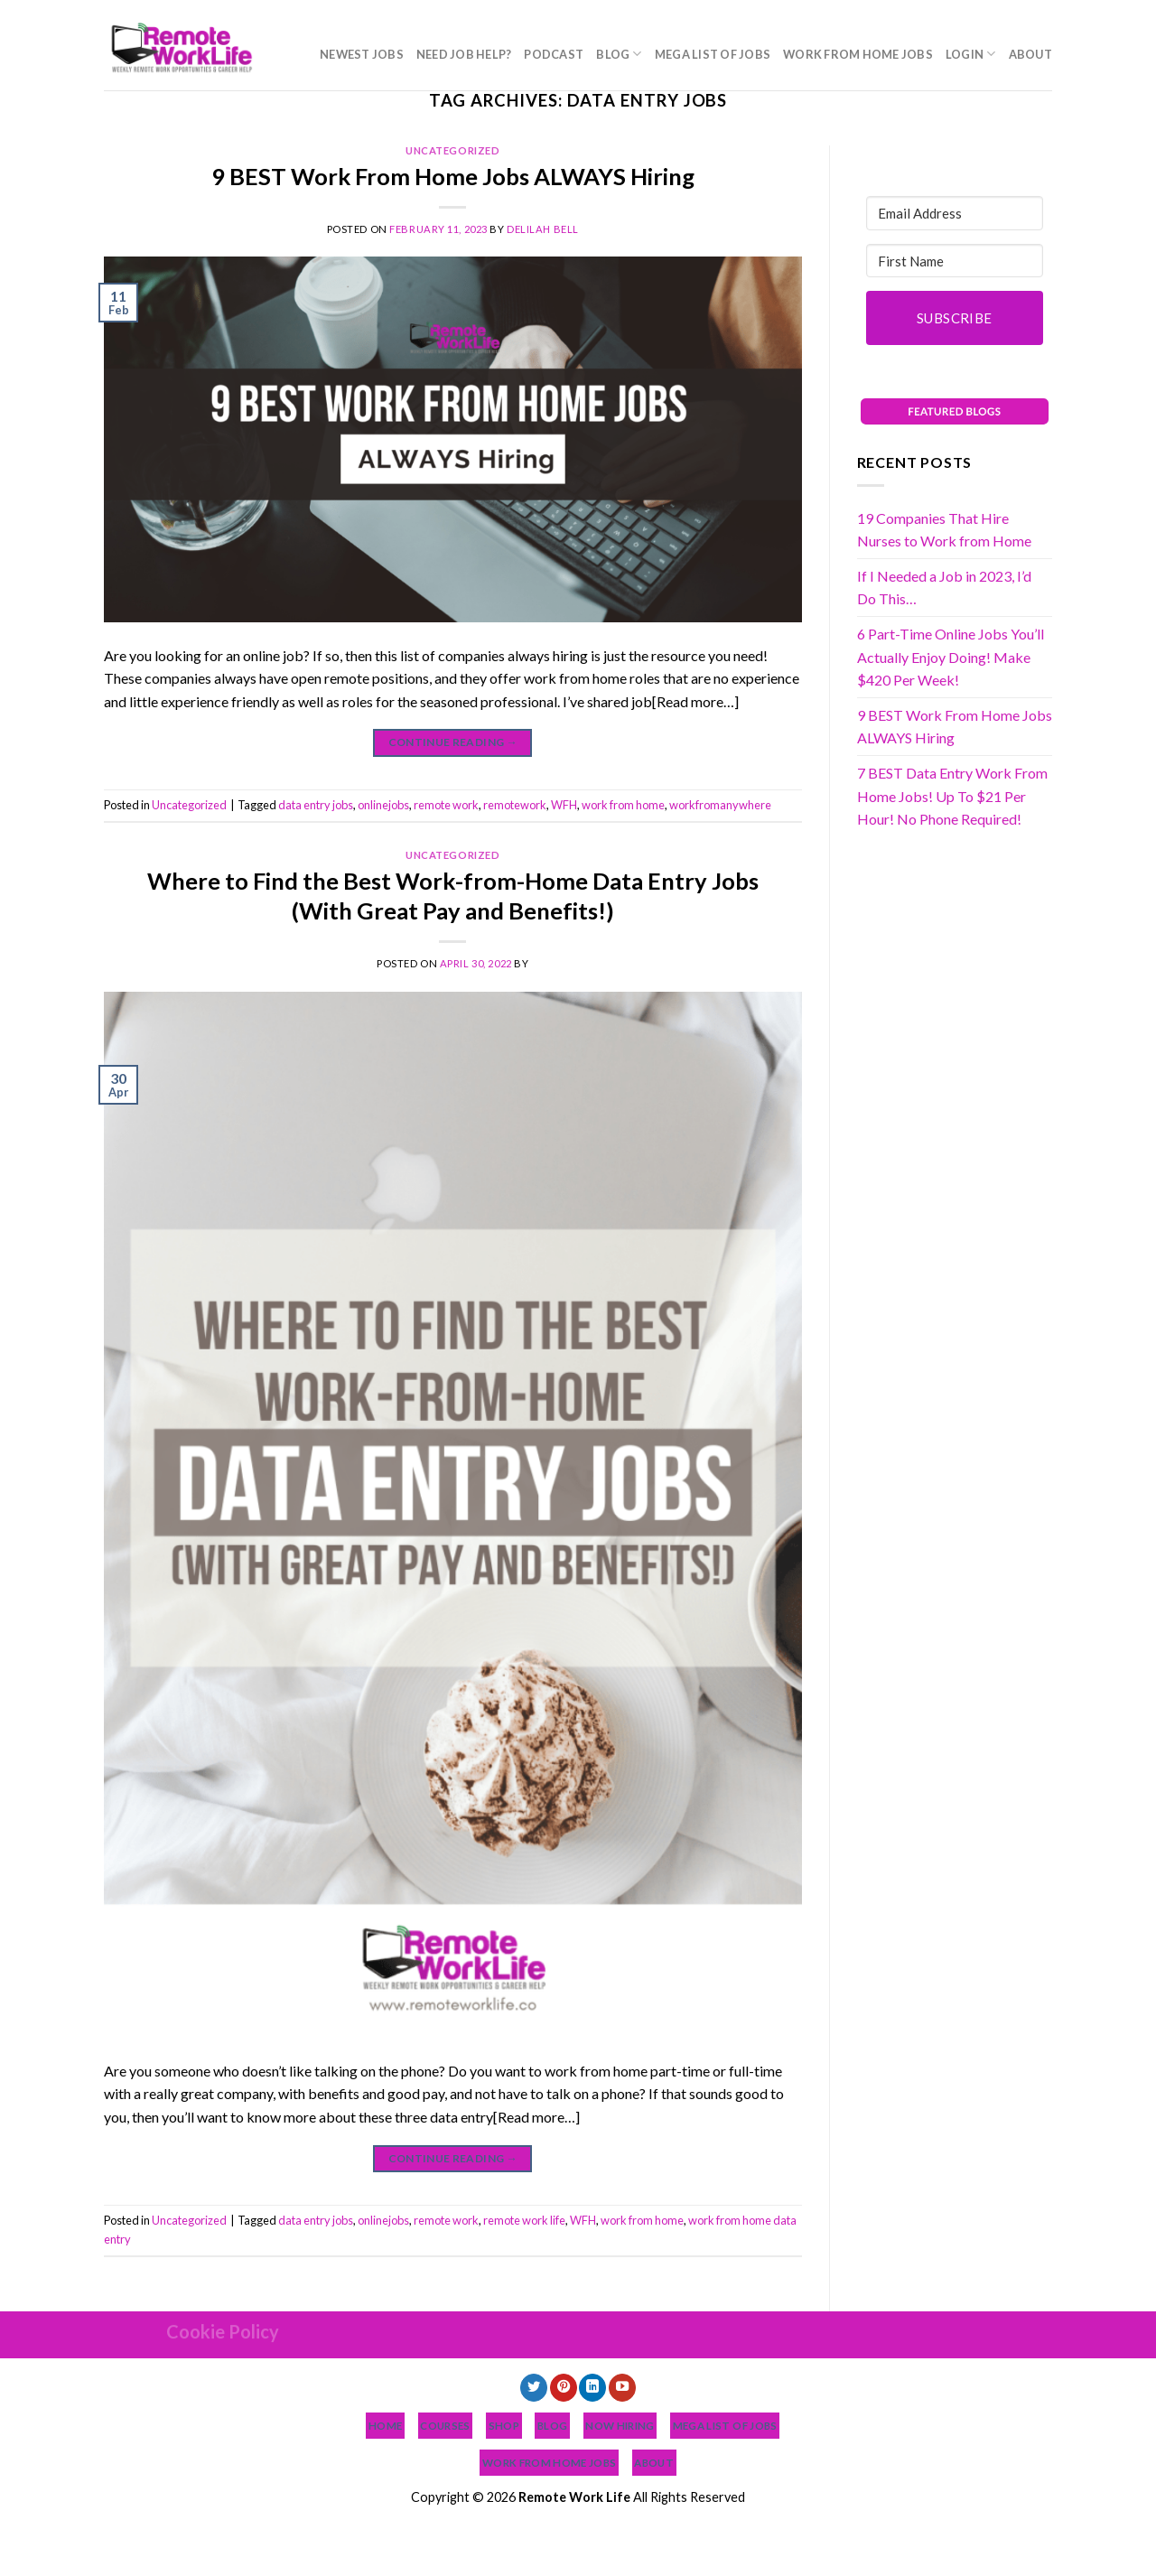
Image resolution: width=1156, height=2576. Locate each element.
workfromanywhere (720, 805)
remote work (446, 805)
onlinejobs (383, 805)
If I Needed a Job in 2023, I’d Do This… (944, 587)
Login (971, 53)
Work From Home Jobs (858, 54)
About (1030, 54)
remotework (514, 805)
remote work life (524, 2220)
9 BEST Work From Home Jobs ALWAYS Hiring (453, 176)
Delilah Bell (543, 229)
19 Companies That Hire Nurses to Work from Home (944, 529)
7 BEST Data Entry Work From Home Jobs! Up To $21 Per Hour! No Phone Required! (952, 795)
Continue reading (453, 742)
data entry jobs (315, 805)
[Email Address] (955, 213)
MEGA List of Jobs (712, 54)
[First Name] (955, 261)
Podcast (553, 54)
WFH (564, 805)
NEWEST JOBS (362, 54)
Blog (618, 53)
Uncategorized (452, 150)
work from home (623, 805)
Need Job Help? (464, 54)
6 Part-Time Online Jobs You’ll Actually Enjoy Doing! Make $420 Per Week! (950, 656)
